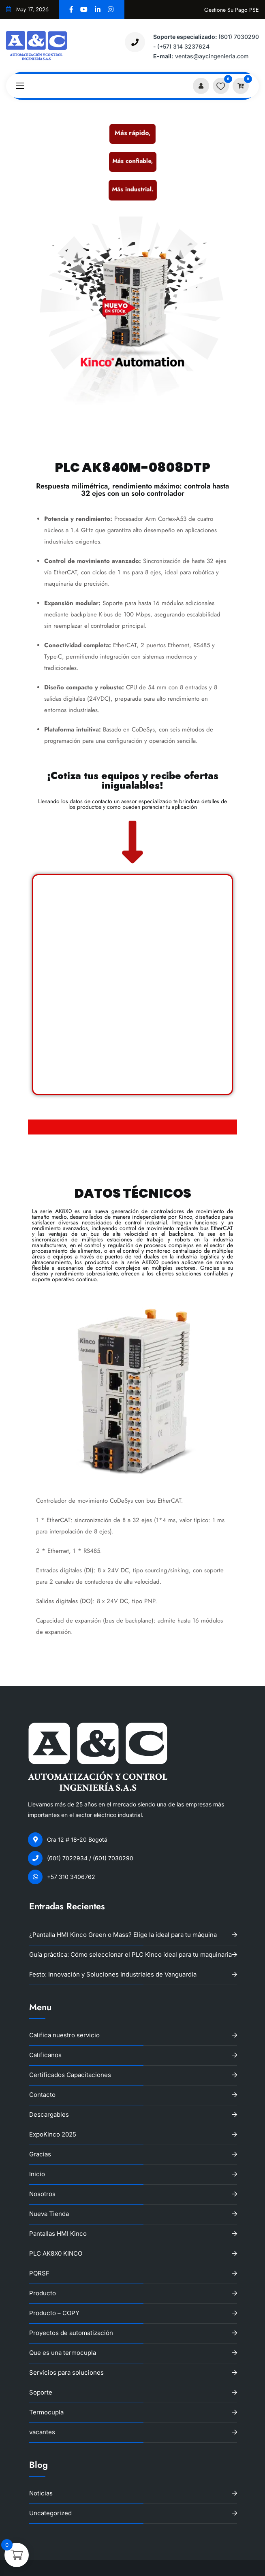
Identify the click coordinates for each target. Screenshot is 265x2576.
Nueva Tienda (49, 2214)
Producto (42, 2293)
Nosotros (42, 2194)
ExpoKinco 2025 (52, 2134)
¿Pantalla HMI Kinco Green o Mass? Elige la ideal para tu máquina (123, 1934)
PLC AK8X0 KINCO (55, 2253)
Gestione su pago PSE (231, 10)
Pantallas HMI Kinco (58, 2233)
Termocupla (46, 2412)
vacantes (42, 2432)
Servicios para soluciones (66, 2372)
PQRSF (39, 2273)
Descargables (49, 2114)
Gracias (40, 2154)
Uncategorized (50, 2513)
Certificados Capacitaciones (70, 2075)
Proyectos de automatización (71, 2333)
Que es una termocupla (62, 2352)
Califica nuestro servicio (64, 2035)
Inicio (37, 2174)
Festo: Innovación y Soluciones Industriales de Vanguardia (113, 1974)
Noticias (41, 2493)
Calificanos (45, 2055)
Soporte (40, 2392)
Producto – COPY (54, 2313)
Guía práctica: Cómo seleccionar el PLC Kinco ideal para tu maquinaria (130, 1954)
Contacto (42, 2094)
